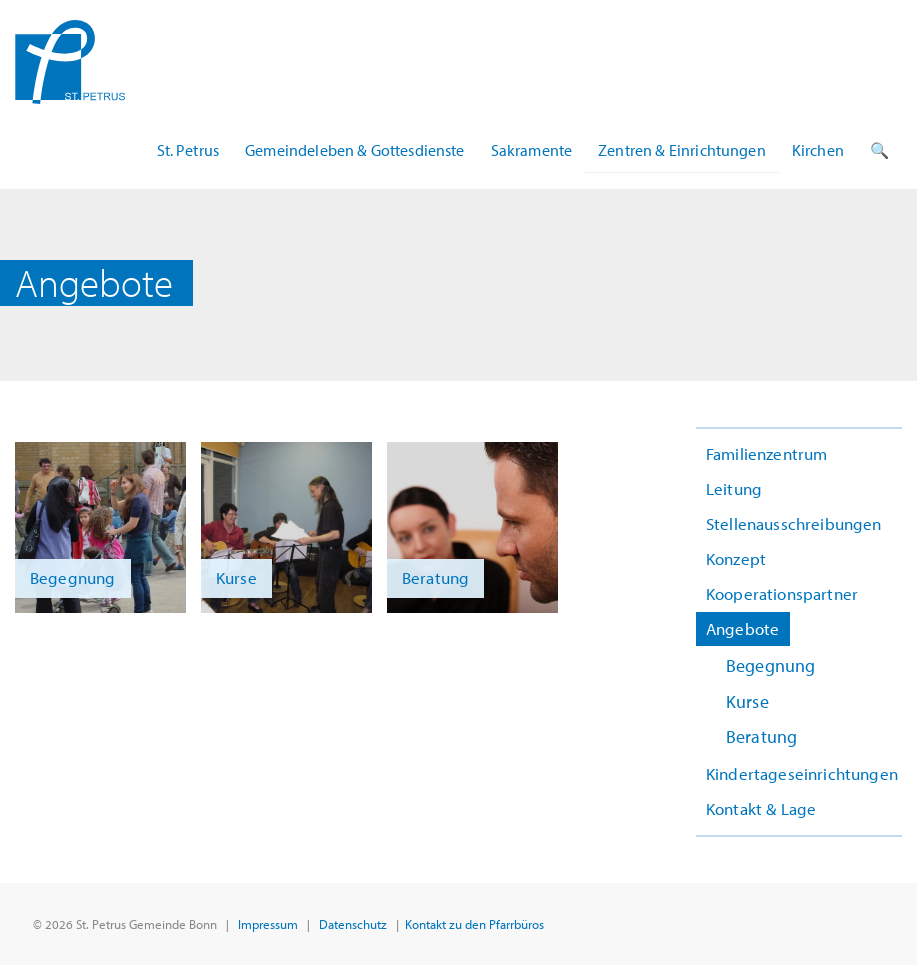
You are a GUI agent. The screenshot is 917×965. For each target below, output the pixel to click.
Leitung (734, 488)
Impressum (268, 923)
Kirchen (818, 150)
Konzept (736, 558)
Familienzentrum (767, 453)
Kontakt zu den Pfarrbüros (474, 923)
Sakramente (532, 150)
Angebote (742, 628)
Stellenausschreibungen (794, 523)
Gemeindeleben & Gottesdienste (355, 150)
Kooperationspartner (782, 593)
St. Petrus (188, 150)
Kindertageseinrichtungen (802, 773)
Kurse (747, 701)
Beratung (761, 736)
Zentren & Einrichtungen (682, 150)
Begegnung (771, 665)
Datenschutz (353, 923)
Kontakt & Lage (761, 808)
